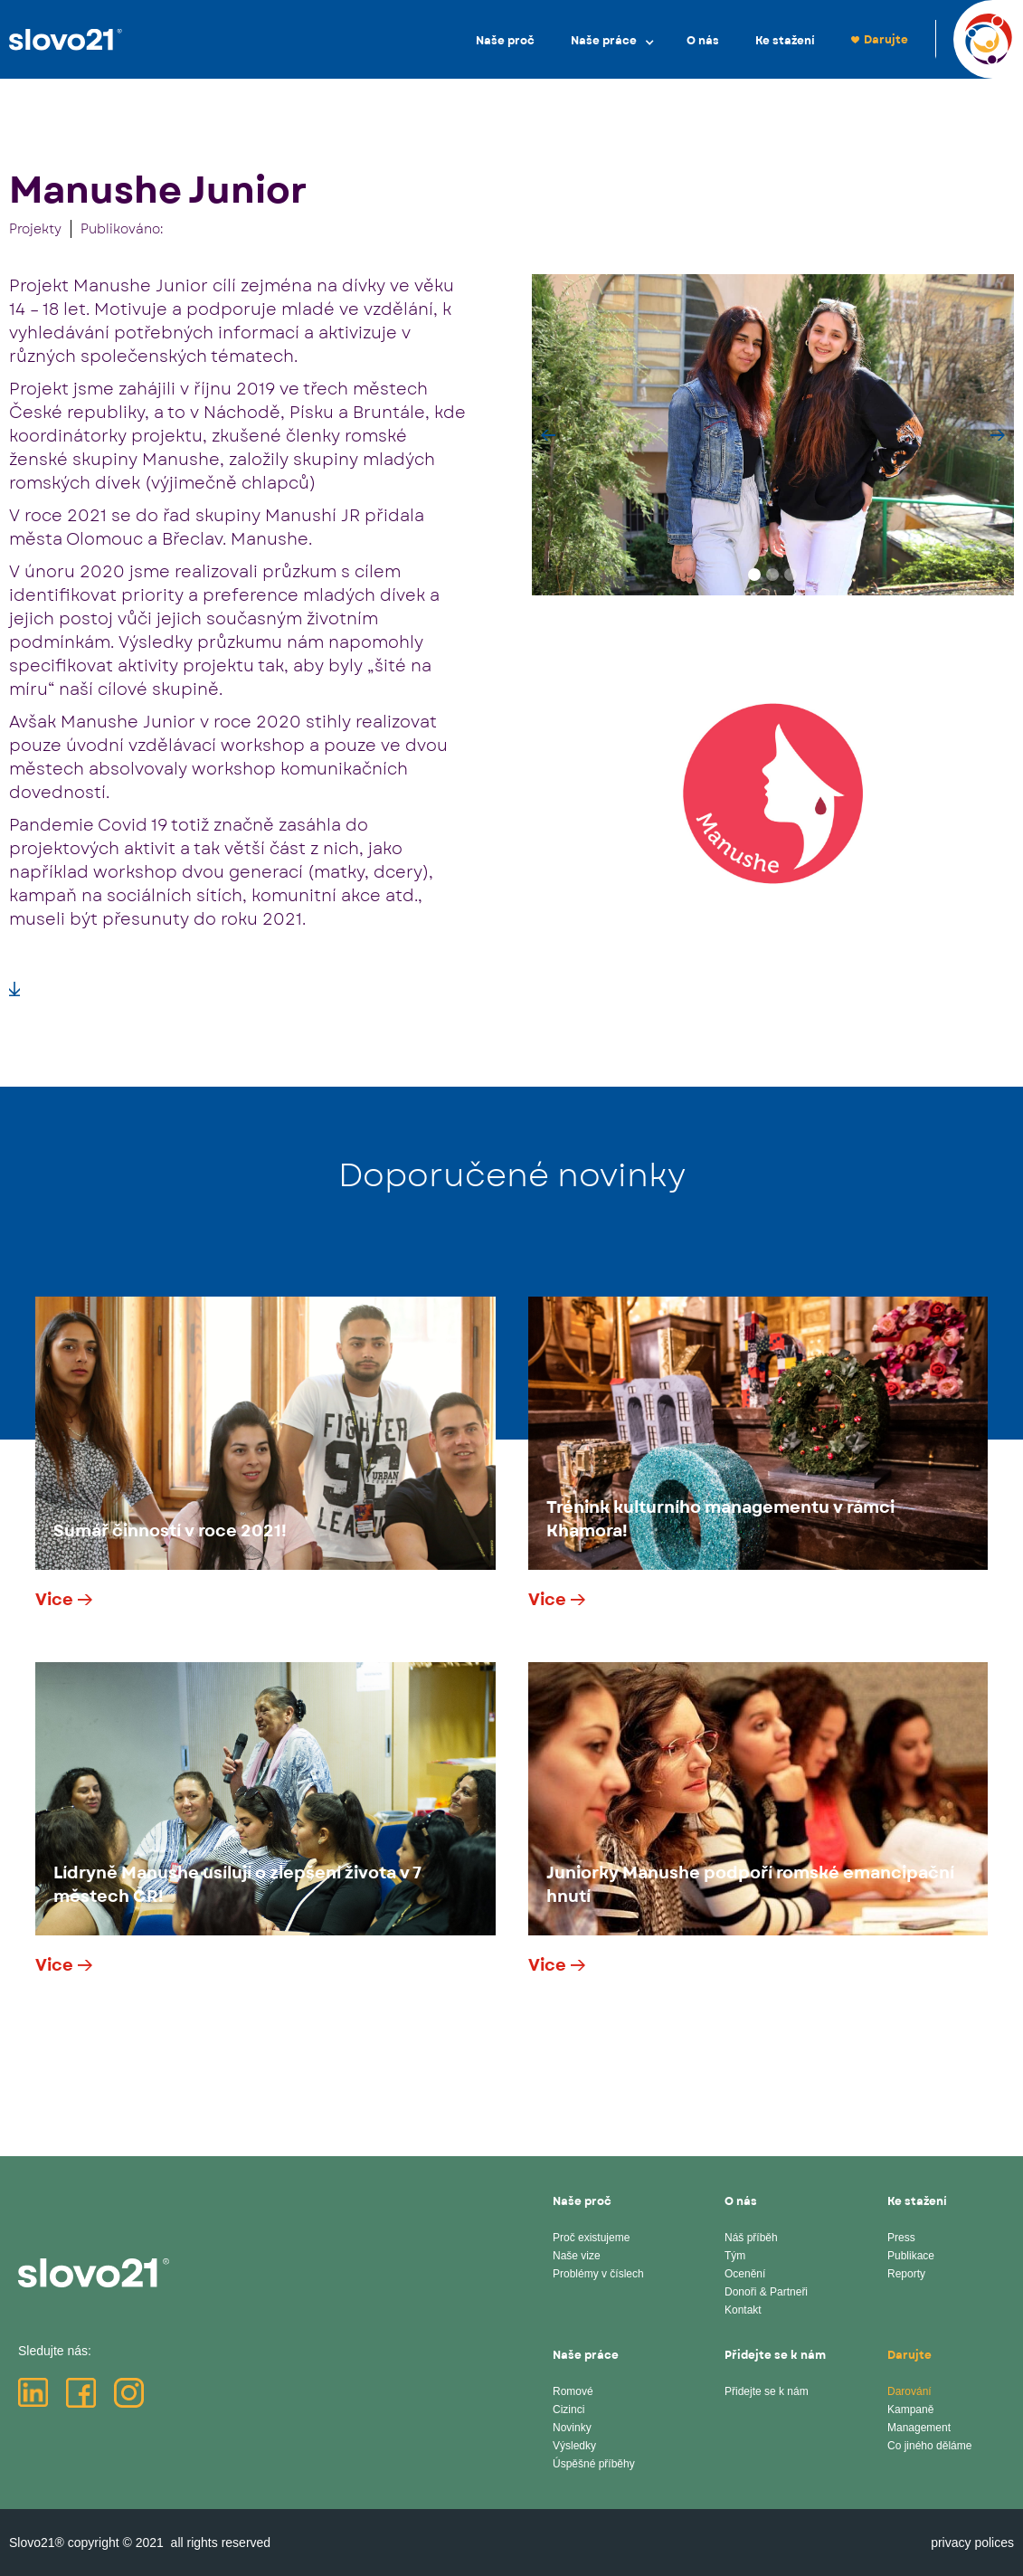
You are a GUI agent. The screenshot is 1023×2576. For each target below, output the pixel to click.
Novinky (572, 2427)
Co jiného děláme (929, 2445)
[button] (610, 40)
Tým (735, 2255)
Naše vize (577, 2255)
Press (901, 2237)
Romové (573, 2391)
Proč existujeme (591, 2237)
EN (961, 38)
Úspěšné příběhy (594, 2463)
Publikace (910, 2255)
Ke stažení (785, 41)
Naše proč (505, 41)
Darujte (886, 40)
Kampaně (910, 2409)
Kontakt (743, 2310)
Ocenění (745, 2273)
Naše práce (604, 41)
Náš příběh (751, 2237)
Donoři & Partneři (766, 2292)
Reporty (906, 2273)
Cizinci (568, 2409)
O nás (703, 41)
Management (919, 2427)
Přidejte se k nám (767, 2391)
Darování (909, 2391)
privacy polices (972, 2542)
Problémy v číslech (598, 2273)
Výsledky (574, 2445)
